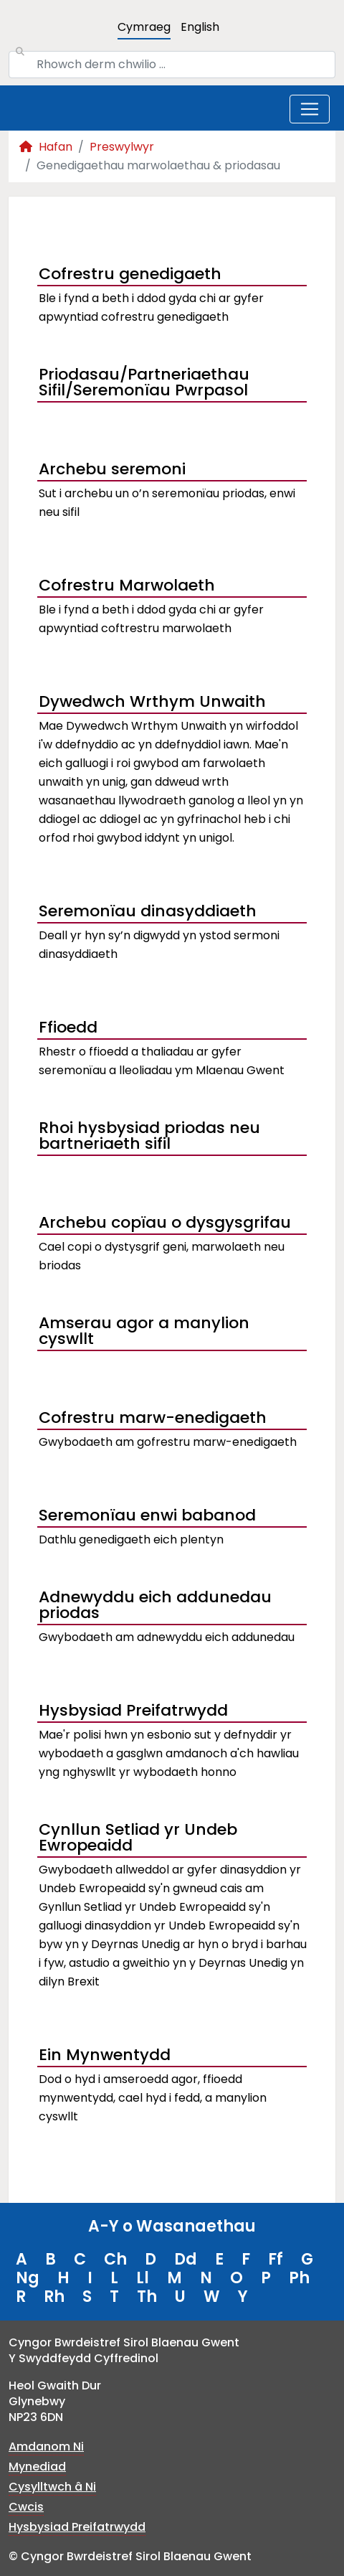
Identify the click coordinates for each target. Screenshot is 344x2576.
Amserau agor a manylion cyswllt (144, 1332)
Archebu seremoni (112, 469)
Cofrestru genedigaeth (130, 274)
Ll (142, 2278)
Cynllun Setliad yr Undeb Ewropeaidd (138, 1839)
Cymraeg (144, 27)
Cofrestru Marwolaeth (127, 585)
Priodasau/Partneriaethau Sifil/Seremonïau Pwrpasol (144, 384)
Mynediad (37, 2466)
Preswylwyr (122, 146)
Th (147, 2296)
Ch (115, 2259)
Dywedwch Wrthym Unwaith (152, 701)
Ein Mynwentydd (105, 2055)
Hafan (45, 146)
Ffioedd (68, 1027)
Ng (27, 2278)
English (200, 27)
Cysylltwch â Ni (52, 2486)
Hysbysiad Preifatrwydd (133, 1710)
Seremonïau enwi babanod (147, 1515)
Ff (275, 2259)
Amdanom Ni (46, 2446)
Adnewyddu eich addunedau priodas (155, 1606)
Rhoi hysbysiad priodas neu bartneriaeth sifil (149, 1137)
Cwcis (26, 2507)
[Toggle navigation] (310, 109)
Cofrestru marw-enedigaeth (153, 1417)
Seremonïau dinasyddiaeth (148, 911)
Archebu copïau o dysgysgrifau (165, 1222)
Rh (54, 2296)
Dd (185, 2259)
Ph (299, 2278)
